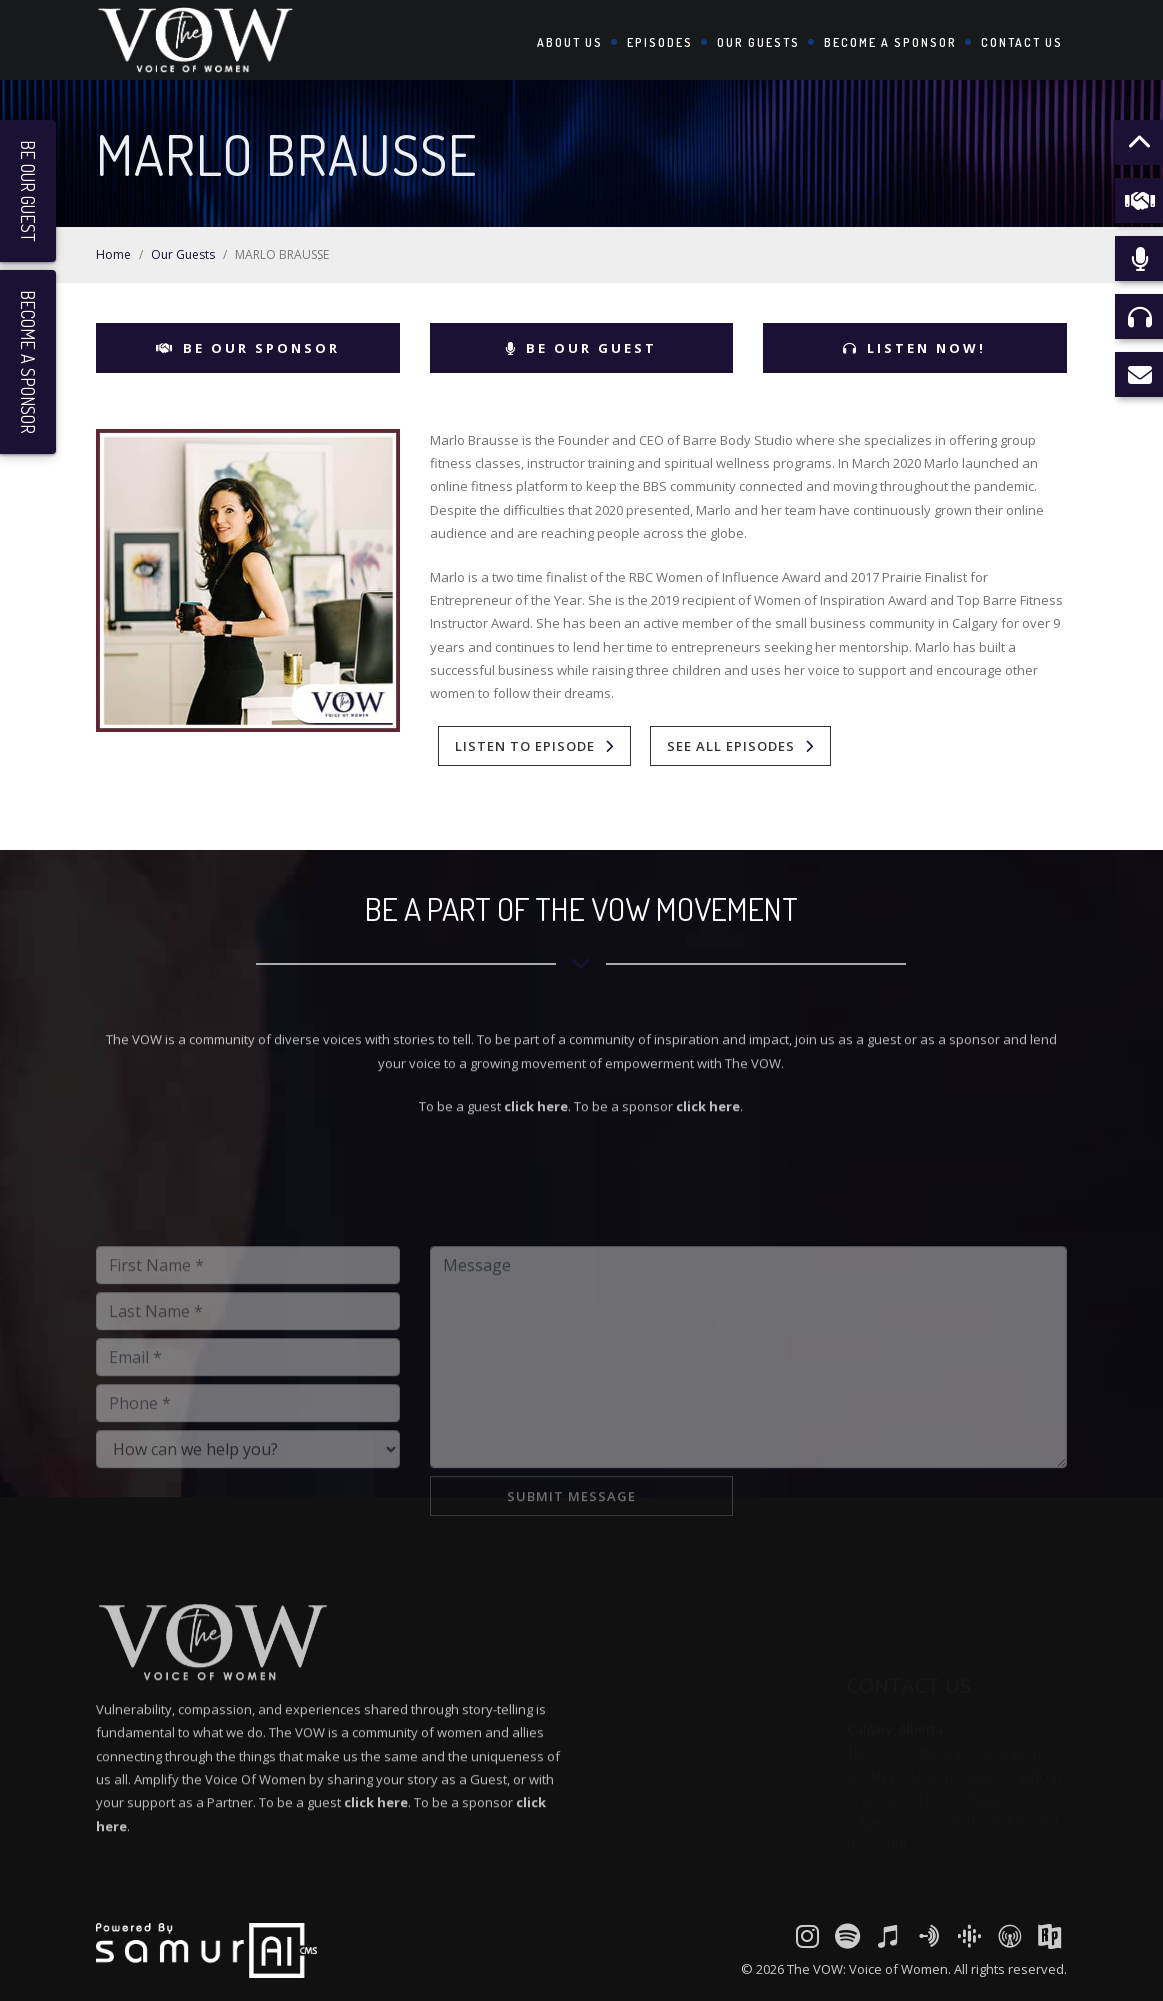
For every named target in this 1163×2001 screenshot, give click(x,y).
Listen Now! (914, 348)
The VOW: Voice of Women (867, 1969)
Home (113, 254)
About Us (570, 42)
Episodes (660, 42)
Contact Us (1022, 42)
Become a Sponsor (890, 42)
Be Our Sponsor (248, 348)
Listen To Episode (525, 746)
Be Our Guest (581, 348)
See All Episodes (731, 746)
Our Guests (758, 42)
